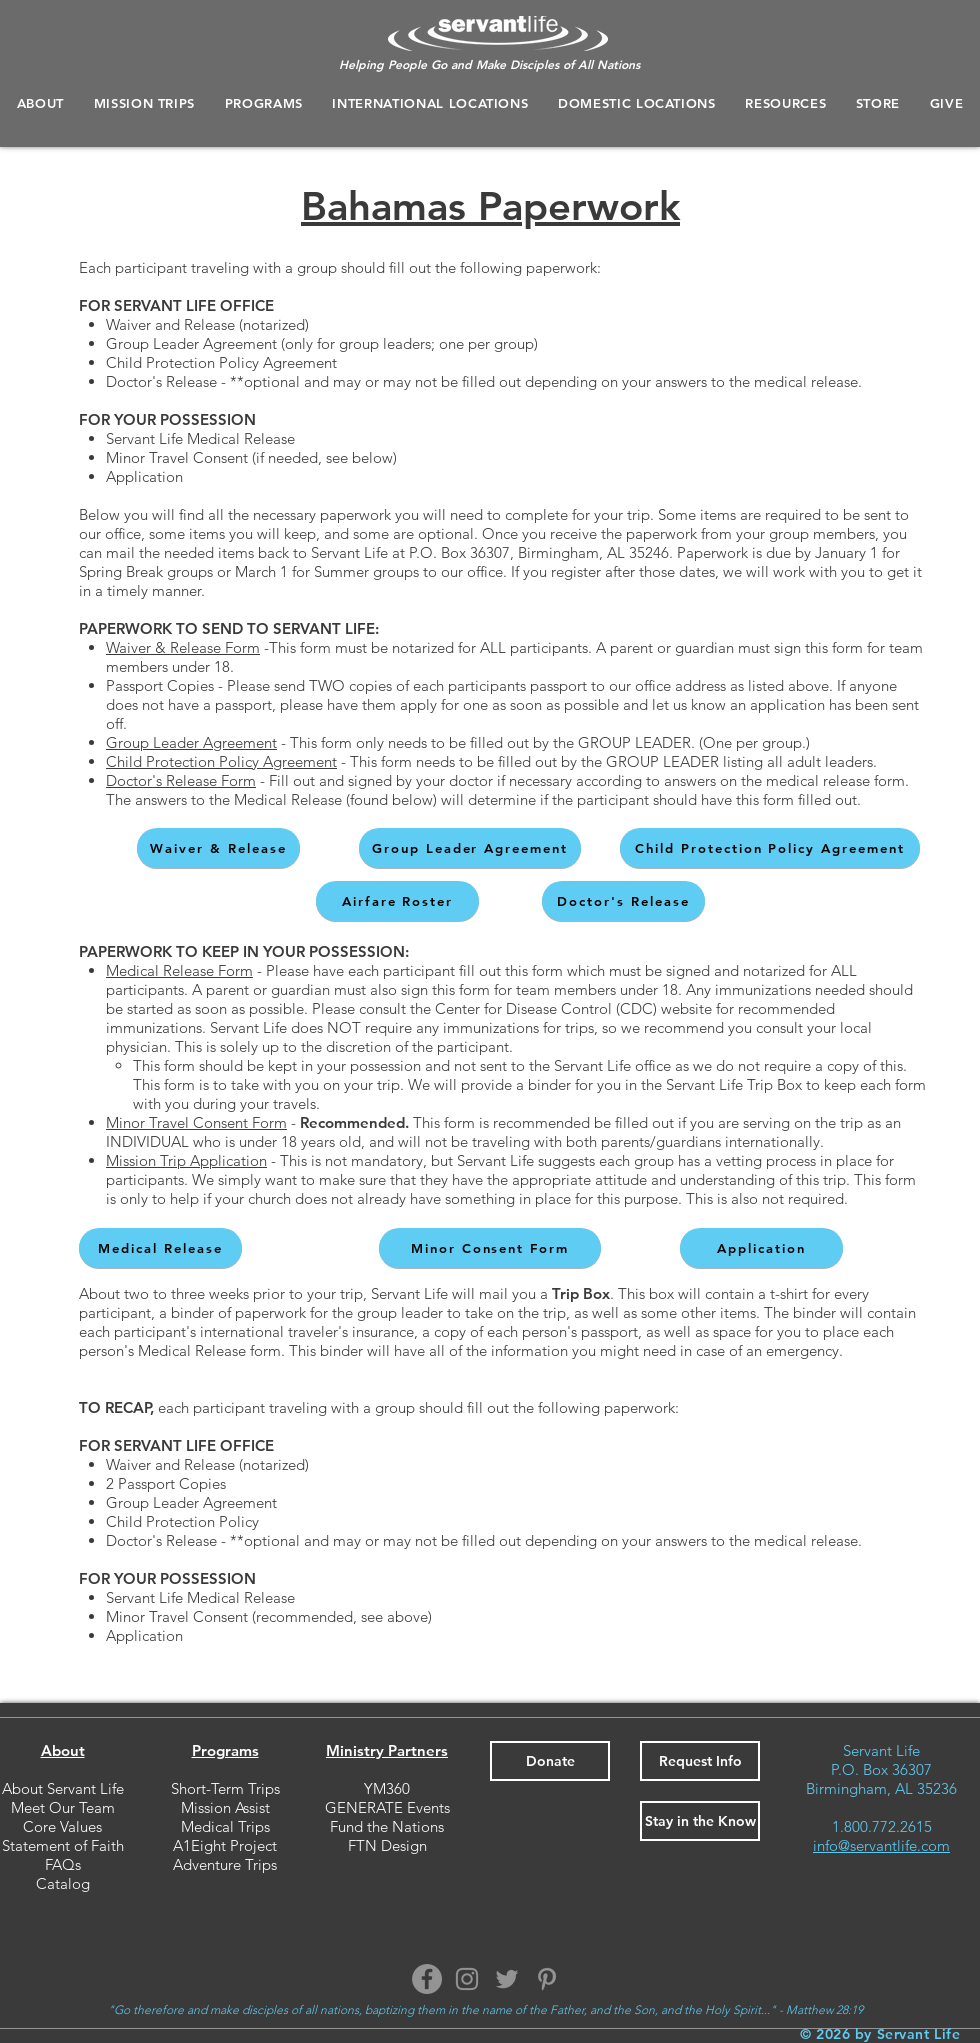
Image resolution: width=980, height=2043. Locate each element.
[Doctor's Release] (623, 901)
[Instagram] (467, 1979)
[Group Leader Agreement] (470, 848)
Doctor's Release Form (181, 780)
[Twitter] (507, 1979)
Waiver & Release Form (183, 647)
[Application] (761, 1248)
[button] (264, 103)
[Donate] (550, 1761)
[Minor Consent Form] (490, 1248)
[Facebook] (427, 1979)
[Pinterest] (547, 1979)
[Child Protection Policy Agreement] (770, 848)
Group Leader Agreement (191, 742)
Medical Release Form (179, 970)
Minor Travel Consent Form (196, 1122)
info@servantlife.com (881, 1845)
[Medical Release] (160, 1248)
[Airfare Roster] (397, 901)
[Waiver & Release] (218, 848)
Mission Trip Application (186, 1160)
